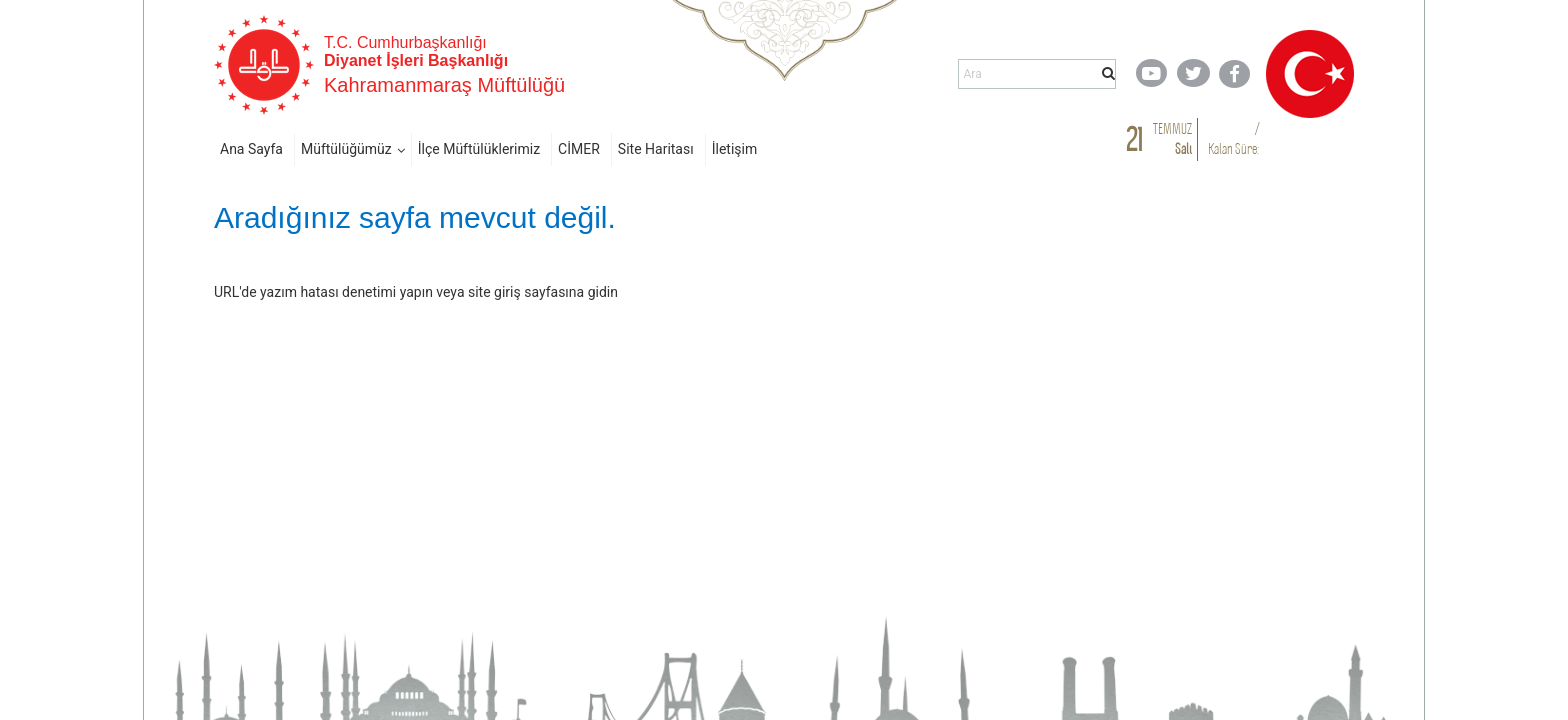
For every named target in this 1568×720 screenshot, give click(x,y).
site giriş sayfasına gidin (543, 292)
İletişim (735, 149)
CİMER (579, 149)
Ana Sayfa (251, 149)
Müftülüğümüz (346, 149)
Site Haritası (656, 149)
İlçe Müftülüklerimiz (479, 149)
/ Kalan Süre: (1233, 138)
